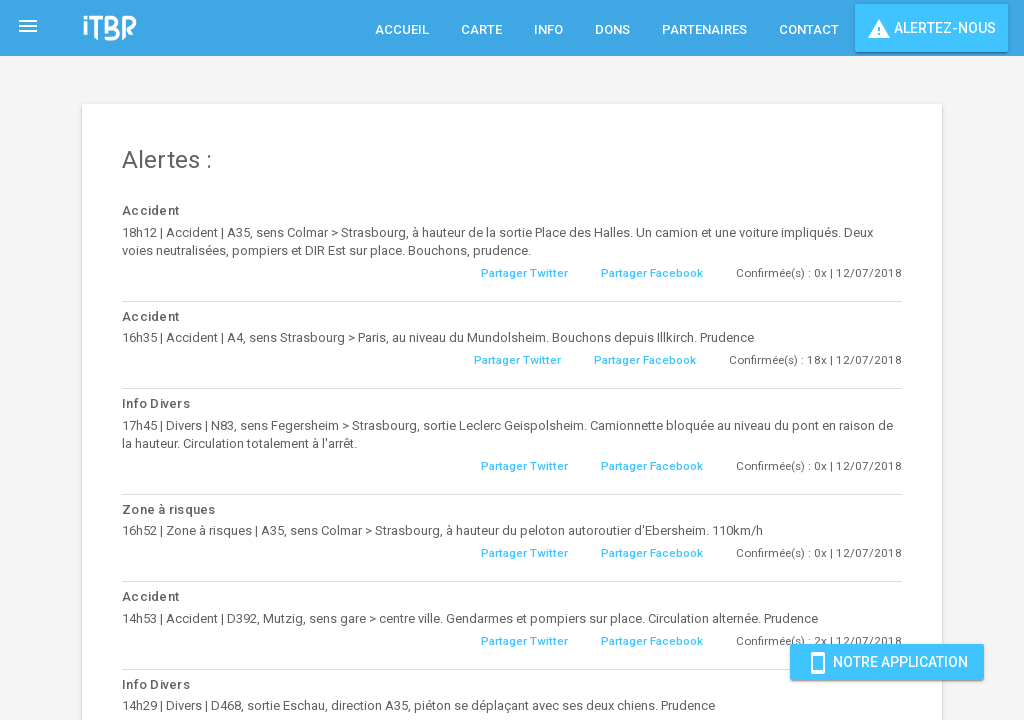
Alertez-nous (931, 28)
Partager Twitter (524, 273)
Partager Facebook (652, 273)
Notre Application (887, 662)
